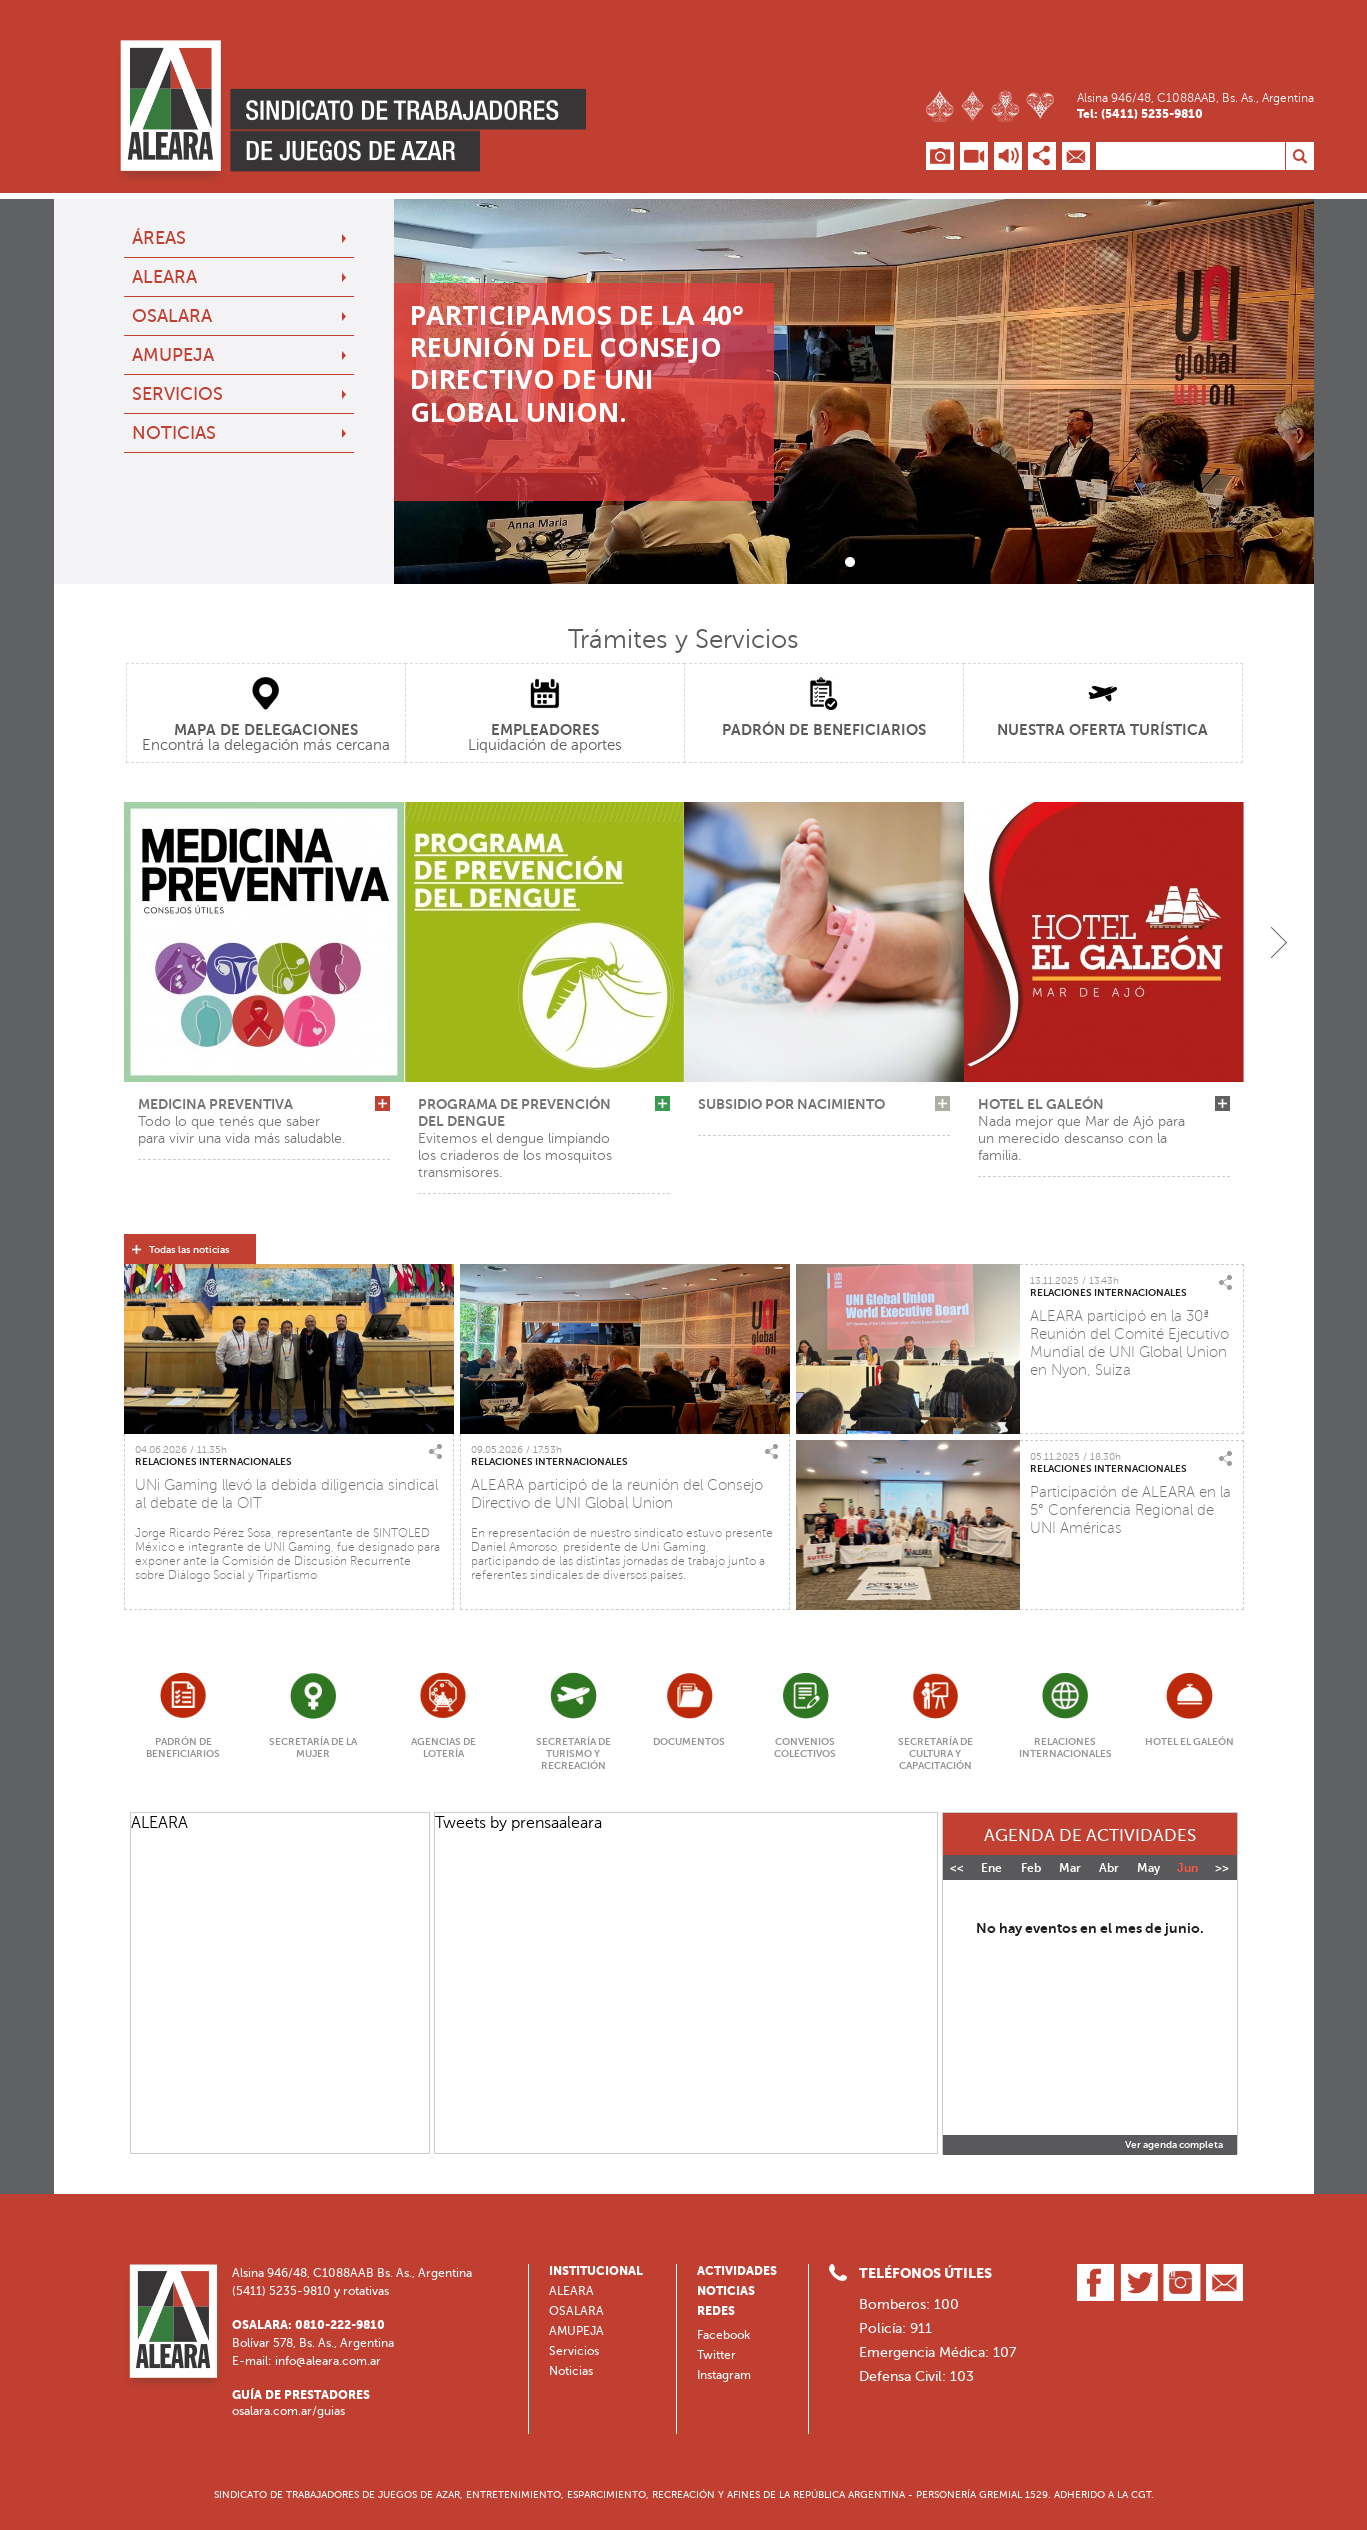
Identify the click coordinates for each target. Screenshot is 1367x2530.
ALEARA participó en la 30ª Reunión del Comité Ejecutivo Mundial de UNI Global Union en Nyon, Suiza (1129, 1343)
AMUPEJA (173, 355)
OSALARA (172, 316)
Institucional (596, 2271)
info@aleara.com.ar (328, 2361)
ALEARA (164, 277)
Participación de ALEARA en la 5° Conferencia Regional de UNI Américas (1130, 1510)
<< (957, 1868)
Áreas (159, 238)
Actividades (737, 2271)
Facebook (723, 2335)
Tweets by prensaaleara (518, 1822)
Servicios (177, 394)
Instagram (724, 2375)
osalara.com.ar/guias (288, 2411)
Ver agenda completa (1174, 2145)
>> (1222, 1868)
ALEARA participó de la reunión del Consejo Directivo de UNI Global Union (617, 1494)
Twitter (716, 2355)
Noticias (174, 433)
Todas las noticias (189, 1250)
